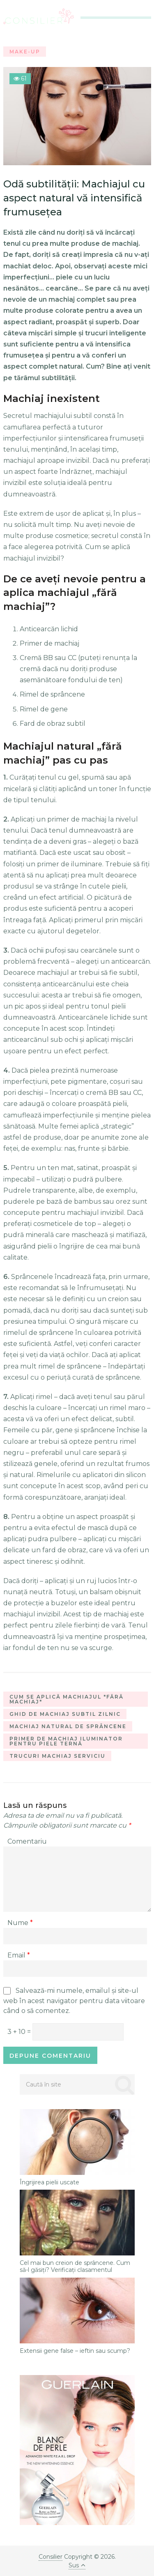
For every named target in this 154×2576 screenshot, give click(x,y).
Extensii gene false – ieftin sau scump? (75, 2350)
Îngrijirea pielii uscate (49, 2182)
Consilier (50, 2556)
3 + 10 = (19, 2032)
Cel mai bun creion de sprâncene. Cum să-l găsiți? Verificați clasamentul (75, 2267)
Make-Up (24, 51)
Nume (20, 1923)
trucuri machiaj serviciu (57, 1756)
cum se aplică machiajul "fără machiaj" (66, 1699)
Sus (77, 2565)
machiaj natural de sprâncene (67, 1726)
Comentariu (27, 1841)
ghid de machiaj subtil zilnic (65, 1714)
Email (18, 1955)
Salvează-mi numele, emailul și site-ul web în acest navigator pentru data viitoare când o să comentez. (74, 2001)
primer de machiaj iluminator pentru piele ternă (66, 1741)
